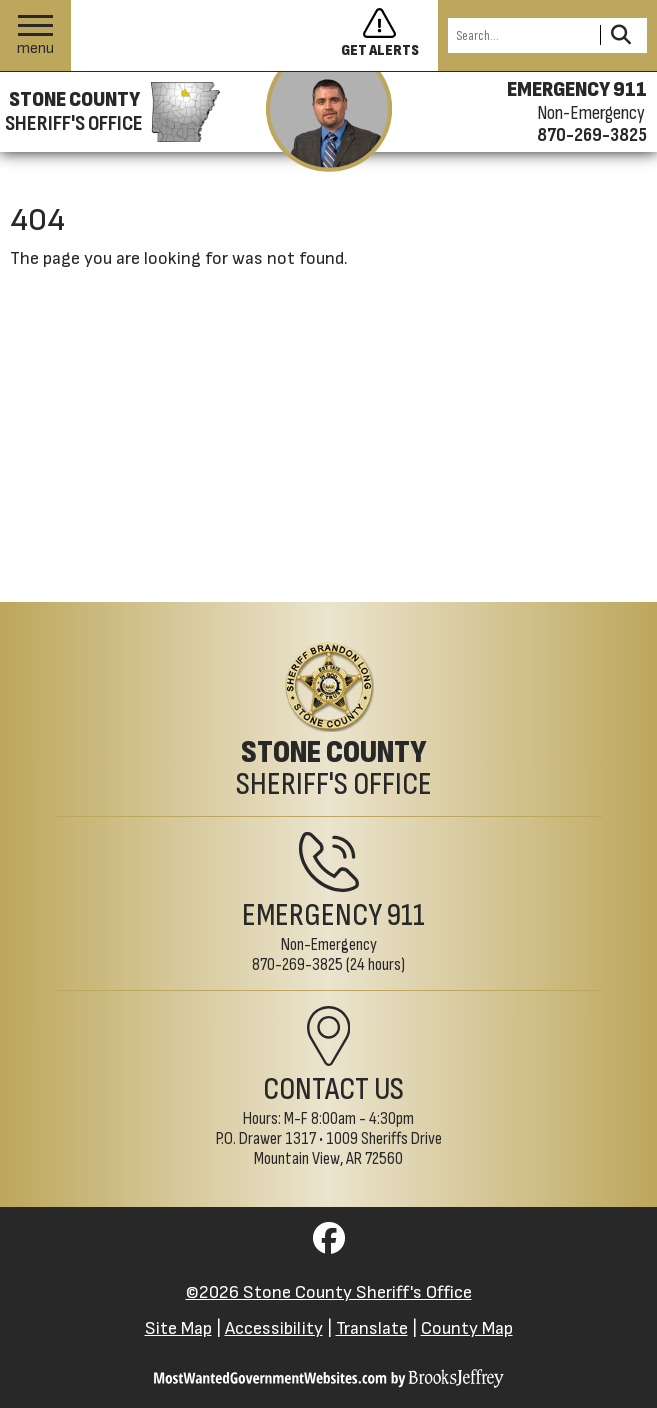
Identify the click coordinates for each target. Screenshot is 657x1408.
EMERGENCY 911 (577, 90)
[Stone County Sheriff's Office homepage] (110, 112)
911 (406, 915)
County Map (467, 1328)
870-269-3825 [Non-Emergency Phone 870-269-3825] (297, 964)
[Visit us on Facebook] (329, 1244)
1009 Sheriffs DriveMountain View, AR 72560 (348, 1148)
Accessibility (274, 1328)
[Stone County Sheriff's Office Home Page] (329, 721)
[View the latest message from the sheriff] (329, 122)
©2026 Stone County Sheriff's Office (329, 1292)
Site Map (178, 1328)
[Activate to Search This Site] (620, 35)
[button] (35, 35)
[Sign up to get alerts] (380, 36)
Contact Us (333, 1089)
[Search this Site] (521, 35)
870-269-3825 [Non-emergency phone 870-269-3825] (592, 135)
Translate (372, 1328)
